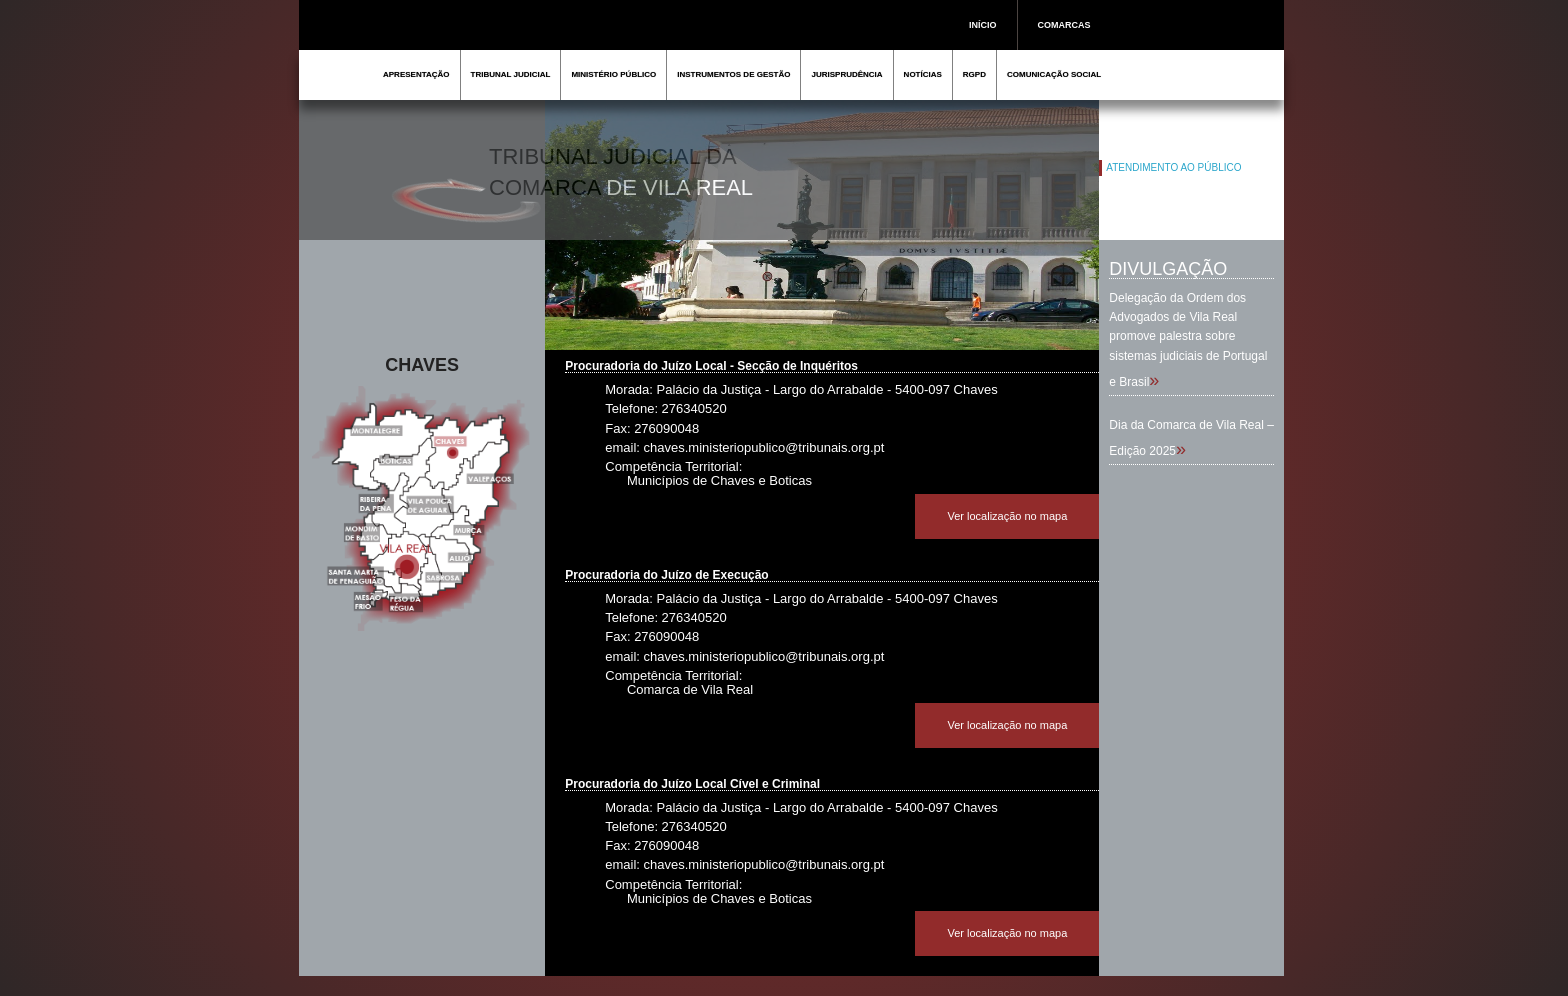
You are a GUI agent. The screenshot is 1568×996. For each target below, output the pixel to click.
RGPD (974, 74)
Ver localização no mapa (1007, 516)
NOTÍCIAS (923, 74)
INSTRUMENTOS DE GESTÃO (733, 74)
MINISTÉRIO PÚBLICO (613, 74)
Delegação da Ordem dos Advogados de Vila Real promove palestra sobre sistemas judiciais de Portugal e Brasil (1188, 340)
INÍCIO (983, 25)
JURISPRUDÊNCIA (846, 74)
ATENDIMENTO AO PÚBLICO (1173, 167)
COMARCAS (1064, 25)
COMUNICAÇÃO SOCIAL (1054, 74)
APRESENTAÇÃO (416, 74)
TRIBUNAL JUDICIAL (511, 74)
